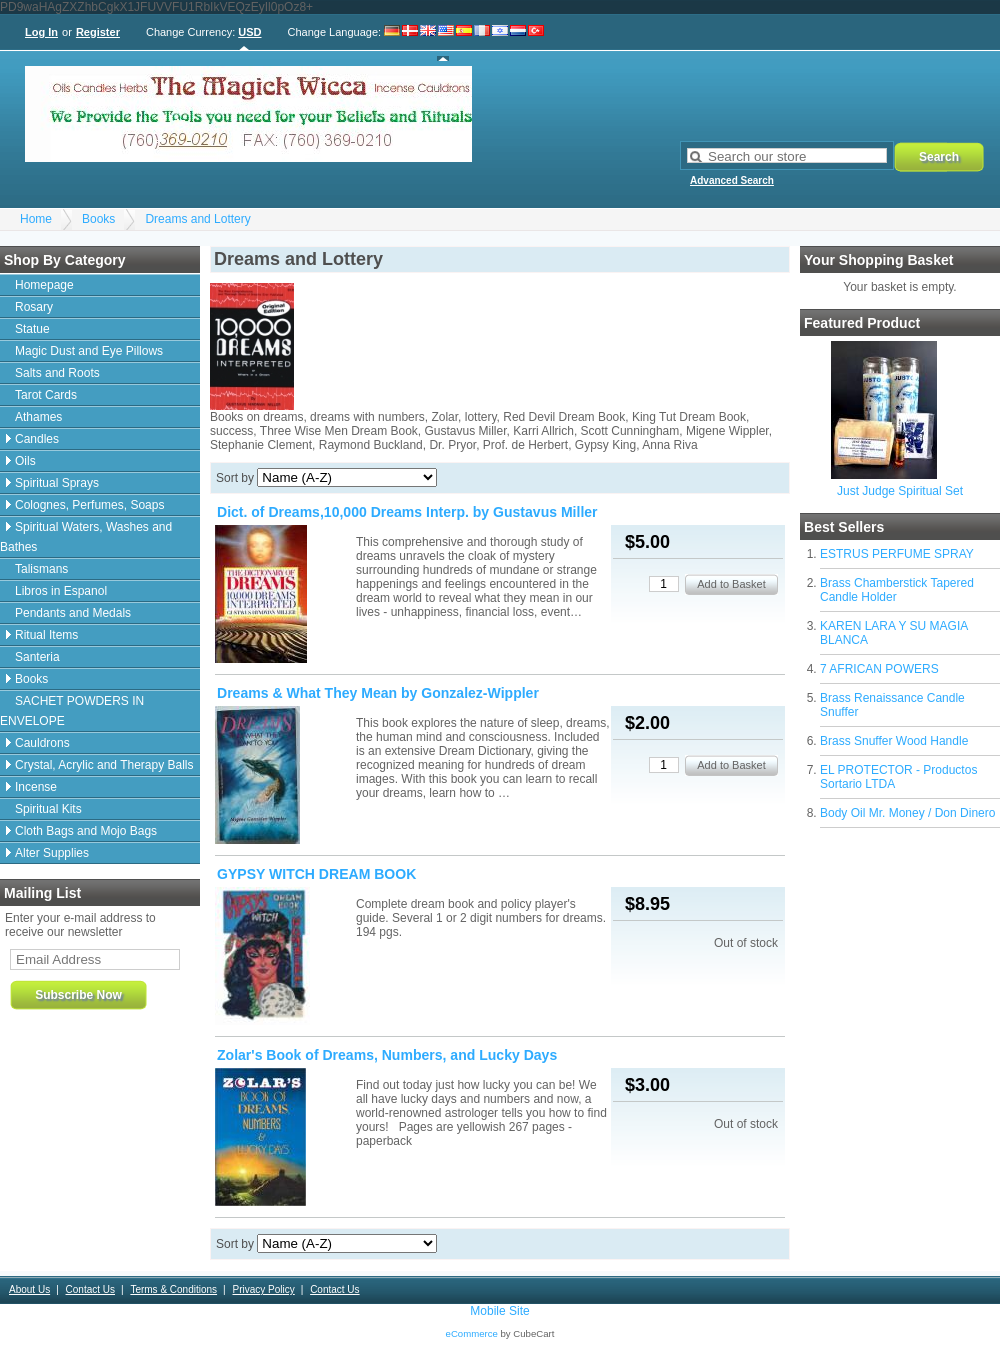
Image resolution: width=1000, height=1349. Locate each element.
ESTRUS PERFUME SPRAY (897, 554)
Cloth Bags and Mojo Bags (86, 831)
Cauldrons (42, 743)
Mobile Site (499, 1311)
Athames (38, 417)
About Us (29, 1289)
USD (249, 32)
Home (36, 219)
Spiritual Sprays (57, 483)
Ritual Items (46, 635)
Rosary (34, 307)
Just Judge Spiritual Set (900, 491)
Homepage (44, 285)
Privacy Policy (263, 1289)
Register (98, 32)
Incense (36, 787)
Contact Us (90, 1289)
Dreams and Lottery (197, 219)
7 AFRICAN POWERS (879, 669)
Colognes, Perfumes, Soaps (89, 505)
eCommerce (472, 1333)
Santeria (37, 657)
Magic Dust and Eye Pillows (89, 351)
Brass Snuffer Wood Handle (894, 741)
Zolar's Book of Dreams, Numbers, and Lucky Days (387, 1055)
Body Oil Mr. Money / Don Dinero (907, 813)
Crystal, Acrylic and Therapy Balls (104, 765)
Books (98, 219)
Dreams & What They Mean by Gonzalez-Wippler (378, 693)
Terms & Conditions (173, 1289)
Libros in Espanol (61, 591)
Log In (41, 32)
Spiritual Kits (48, 809)
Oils (25, 461)
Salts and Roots (57, 373)
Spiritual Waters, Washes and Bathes (86, 537)
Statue (32, 329)
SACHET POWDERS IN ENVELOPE (72, 711)
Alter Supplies (52, 853)
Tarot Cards (46, 395)
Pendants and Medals (73, 613)
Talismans (41, 569)
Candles (37, 439)
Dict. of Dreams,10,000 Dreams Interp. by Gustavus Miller (407, 512)
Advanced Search (732, 180)
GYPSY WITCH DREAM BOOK (316, 874)
